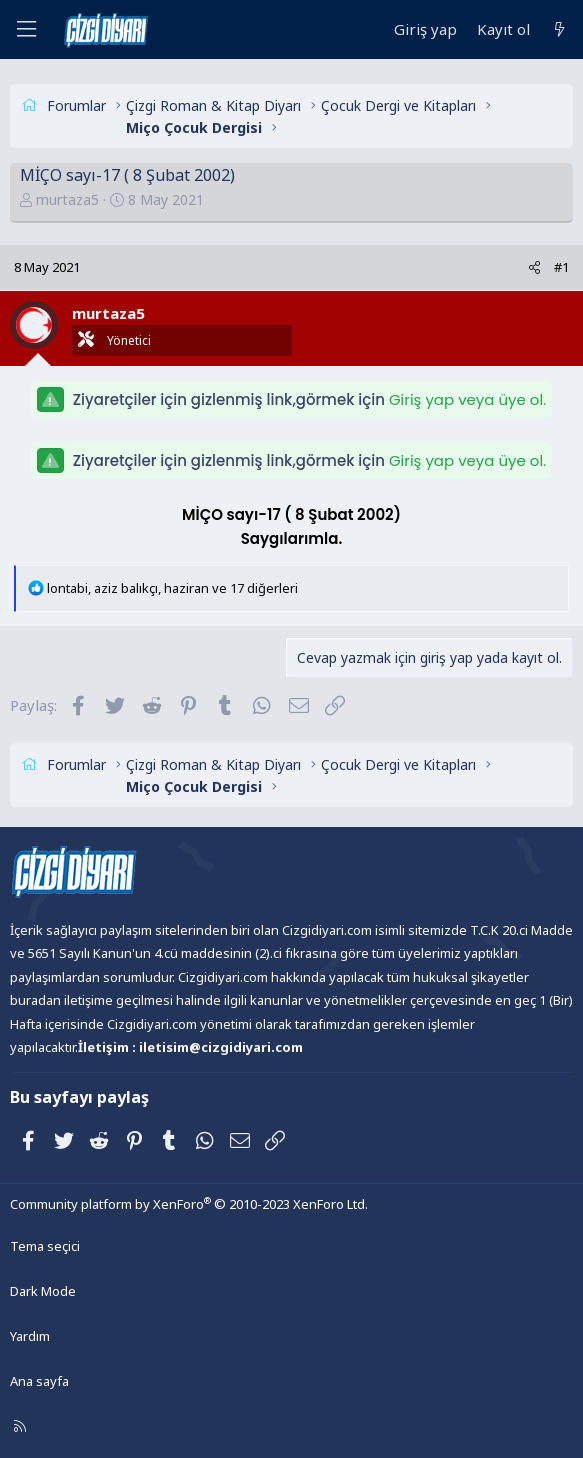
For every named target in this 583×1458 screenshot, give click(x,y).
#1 (561, 267)
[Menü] (26, 29)
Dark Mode (43, 1291)
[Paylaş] (534, 267)
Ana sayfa (39, 1381)
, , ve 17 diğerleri (172, 588)
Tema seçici (45, 1246)
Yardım (30, 1336)
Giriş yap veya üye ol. (467, 399)
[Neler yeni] (559, 29)
